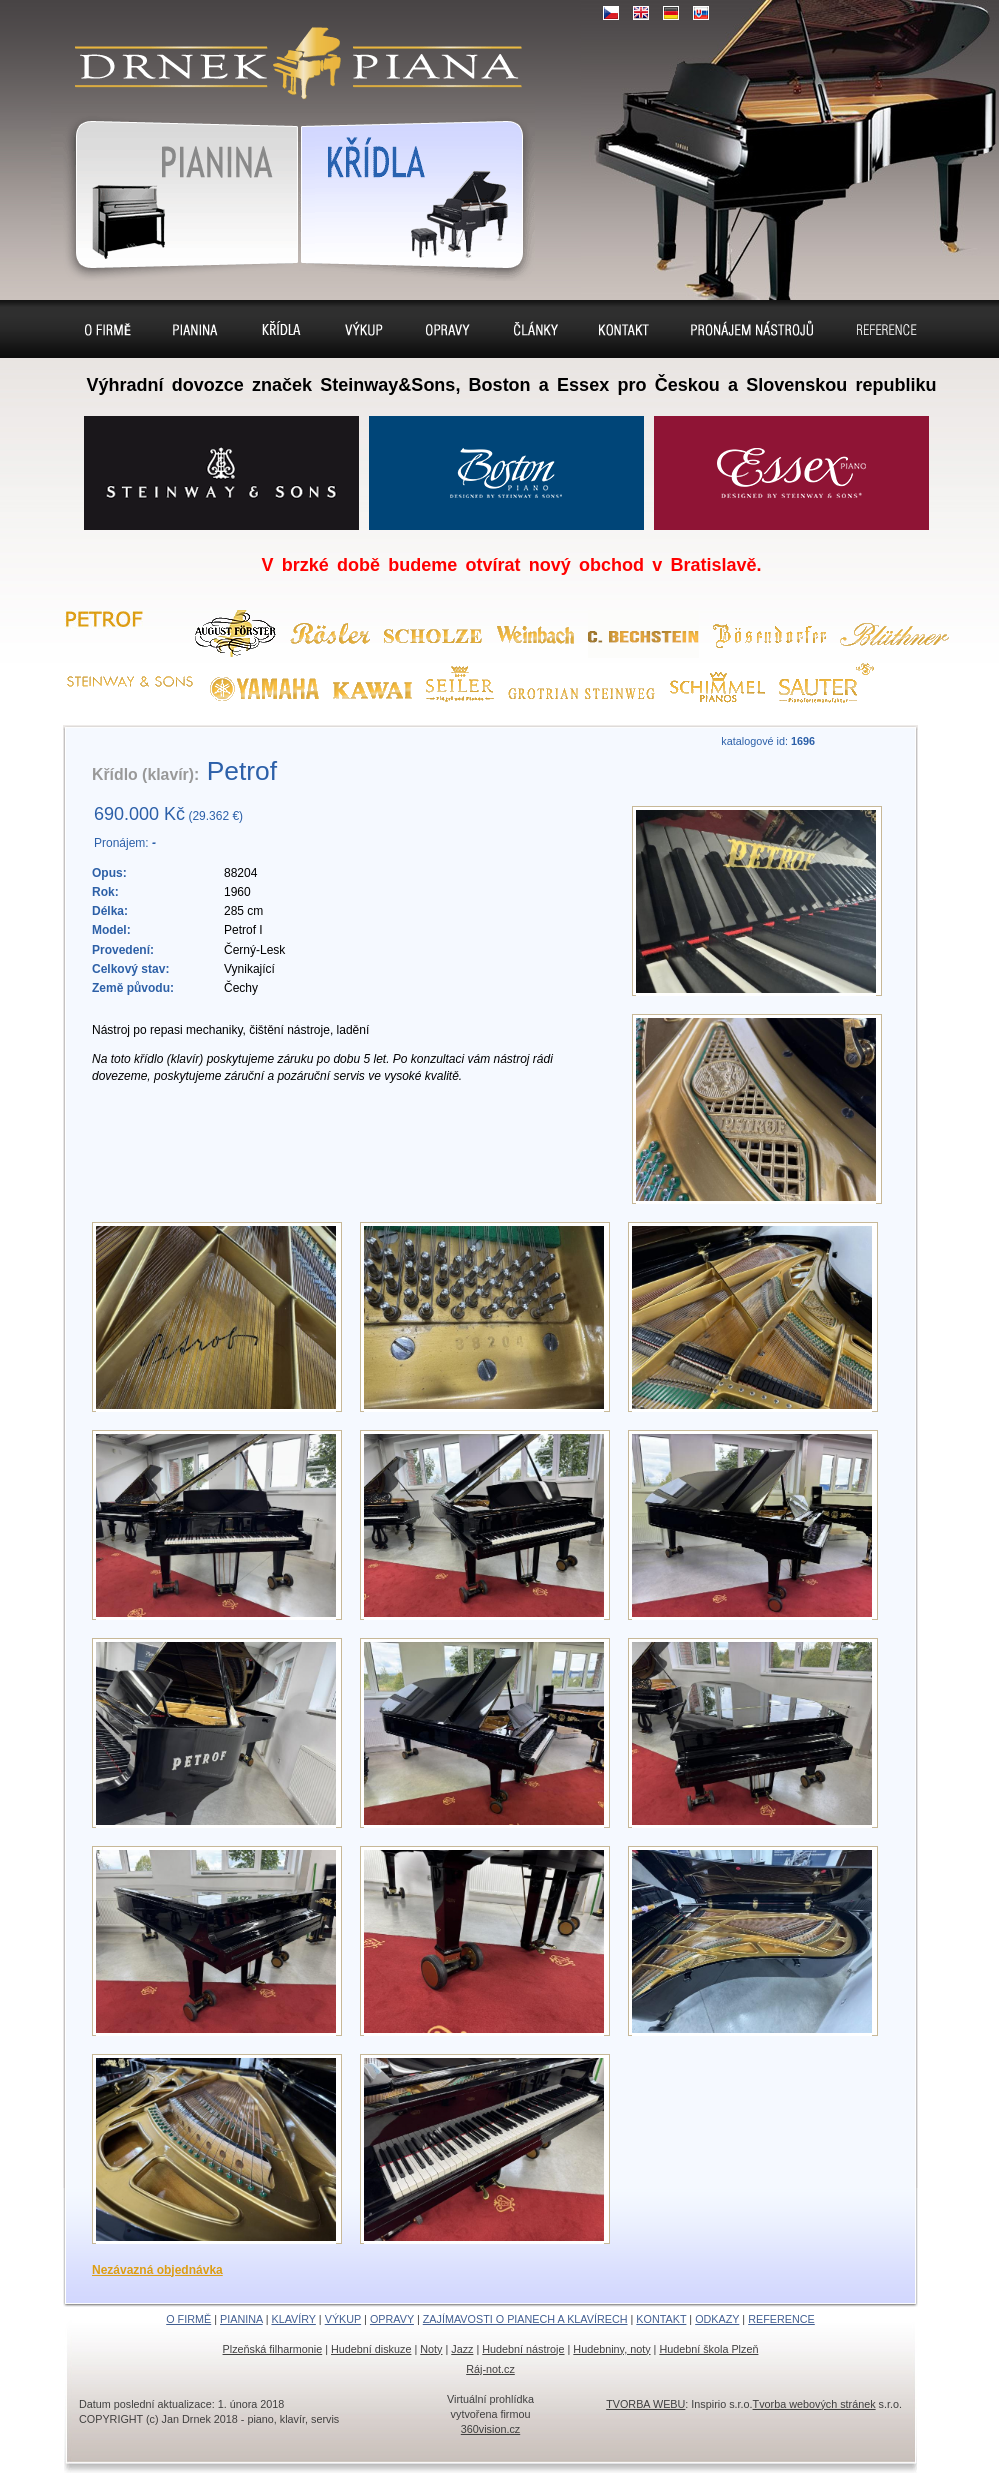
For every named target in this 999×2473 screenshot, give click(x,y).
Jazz (462, 2349)
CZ (611, 13)
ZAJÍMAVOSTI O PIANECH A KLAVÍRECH (525, 2319)
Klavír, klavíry (417, 191)
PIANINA (241, 2319)
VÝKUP (343, 2319)
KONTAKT (661, 2319)
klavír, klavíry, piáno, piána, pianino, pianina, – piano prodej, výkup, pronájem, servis (290, 50)
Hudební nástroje (523, 2349)
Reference (886, 329)
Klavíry (281, 329)
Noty (431, 2349)
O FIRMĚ (188, 2319)
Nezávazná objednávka (157, 2270)
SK (701, 13)
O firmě (108, 329)
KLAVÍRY (293, 2319)
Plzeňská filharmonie (273, 2349)
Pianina (175, 191)
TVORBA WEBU (645, 2404)
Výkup (364, 329)
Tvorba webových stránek (814, 2404)
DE (671, 13)
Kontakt (624, 329)
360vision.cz (490, 2429)
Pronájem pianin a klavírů (752, 332)
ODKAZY (717, 2319)
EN (641, 13)
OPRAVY (392, 2319)
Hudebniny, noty (611, 2349)
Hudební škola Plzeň (708, 2349)
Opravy (448, 329)
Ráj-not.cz (490, 2369)
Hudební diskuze (371, 2349)
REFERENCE (781, 2319)
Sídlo (534, 329)
